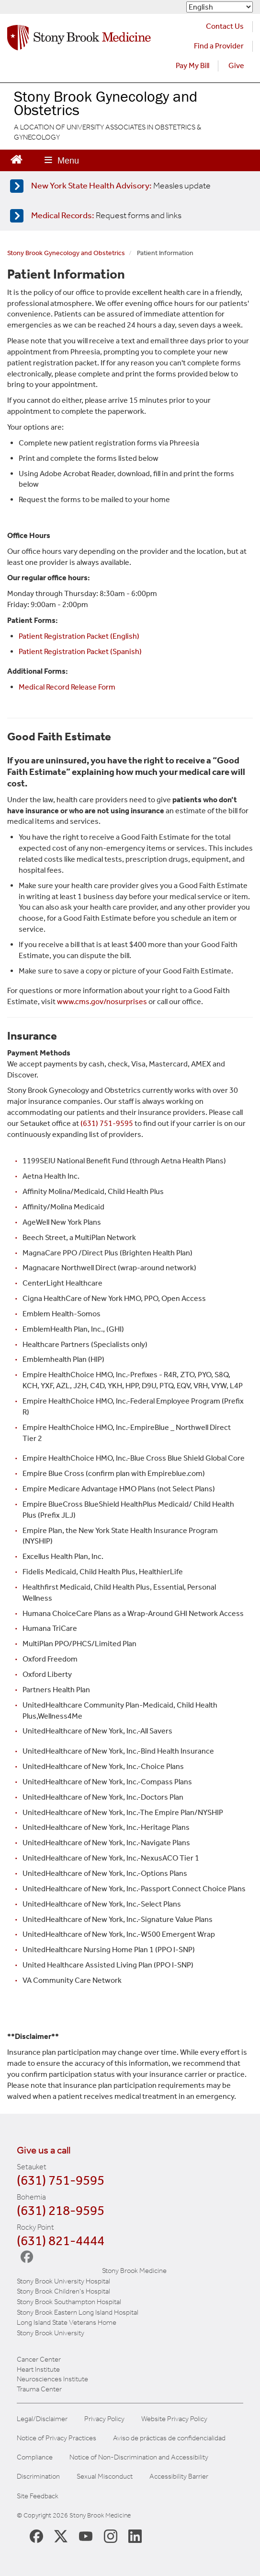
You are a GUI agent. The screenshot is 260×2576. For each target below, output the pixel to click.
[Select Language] (219, 6)
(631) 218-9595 (60, 2210)
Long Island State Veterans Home (66, 2322)
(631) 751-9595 (60, 2180)
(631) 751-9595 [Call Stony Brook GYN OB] (106, 1123)
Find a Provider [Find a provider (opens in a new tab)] (219, 45)
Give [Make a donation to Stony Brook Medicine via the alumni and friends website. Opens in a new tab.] (236, 65)
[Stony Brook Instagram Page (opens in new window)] (110, 2535)
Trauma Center (39, 2389)
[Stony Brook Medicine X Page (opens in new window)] (60, 2535)
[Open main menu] (61, 160)
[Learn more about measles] (128, 186)
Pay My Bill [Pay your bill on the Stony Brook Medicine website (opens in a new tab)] (192, 65)
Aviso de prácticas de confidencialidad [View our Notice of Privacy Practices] (169, 2438)
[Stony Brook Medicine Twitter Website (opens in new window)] (85, 2535)
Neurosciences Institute (52, 2379)
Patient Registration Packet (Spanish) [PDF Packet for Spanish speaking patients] (80, 651)
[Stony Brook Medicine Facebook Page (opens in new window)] (36, 2535)
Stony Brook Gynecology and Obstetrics (66, 253)
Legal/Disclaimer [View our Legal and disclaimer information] (42, 2419)
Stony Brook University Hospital (63, 2281)
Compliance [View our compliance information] (35, 2457)
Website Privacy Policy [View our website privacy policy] (174, 2419)
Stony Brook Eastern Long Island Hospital (77, 2312)
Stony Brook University (50, 2333)
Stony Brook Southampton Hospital (69, 2301)
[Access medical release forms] (128, 216)
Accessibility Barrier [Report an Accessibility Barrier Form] (178, 2476)
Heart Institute (38, 2369)
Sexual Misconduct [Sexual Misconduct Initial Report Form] (105, 2476)
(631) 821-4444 (60, 2240)
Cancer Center (39, 2359)
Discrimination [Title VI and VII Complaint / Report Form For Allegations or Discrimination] (38, 2476)
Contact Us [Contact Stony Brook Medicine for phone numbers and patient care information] (225, 26)
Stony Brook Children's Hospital (63, 2291)
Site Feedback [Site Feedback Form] (37, 2496)
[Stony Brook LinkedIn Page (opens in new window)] (135, 2535)
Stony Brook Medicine (134, 2270)
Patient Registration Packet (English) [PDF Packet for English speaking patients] (79, 636)
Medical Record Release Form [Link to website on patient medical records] (67, 686)
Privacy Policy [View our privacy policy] (104, 2419)
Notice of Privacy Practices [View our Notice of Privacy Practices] (56, 2438)
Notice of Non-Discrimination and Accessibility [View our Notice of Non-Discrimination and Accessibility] (138, 2457)
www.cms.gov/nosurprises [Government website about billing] (102, 1001)
